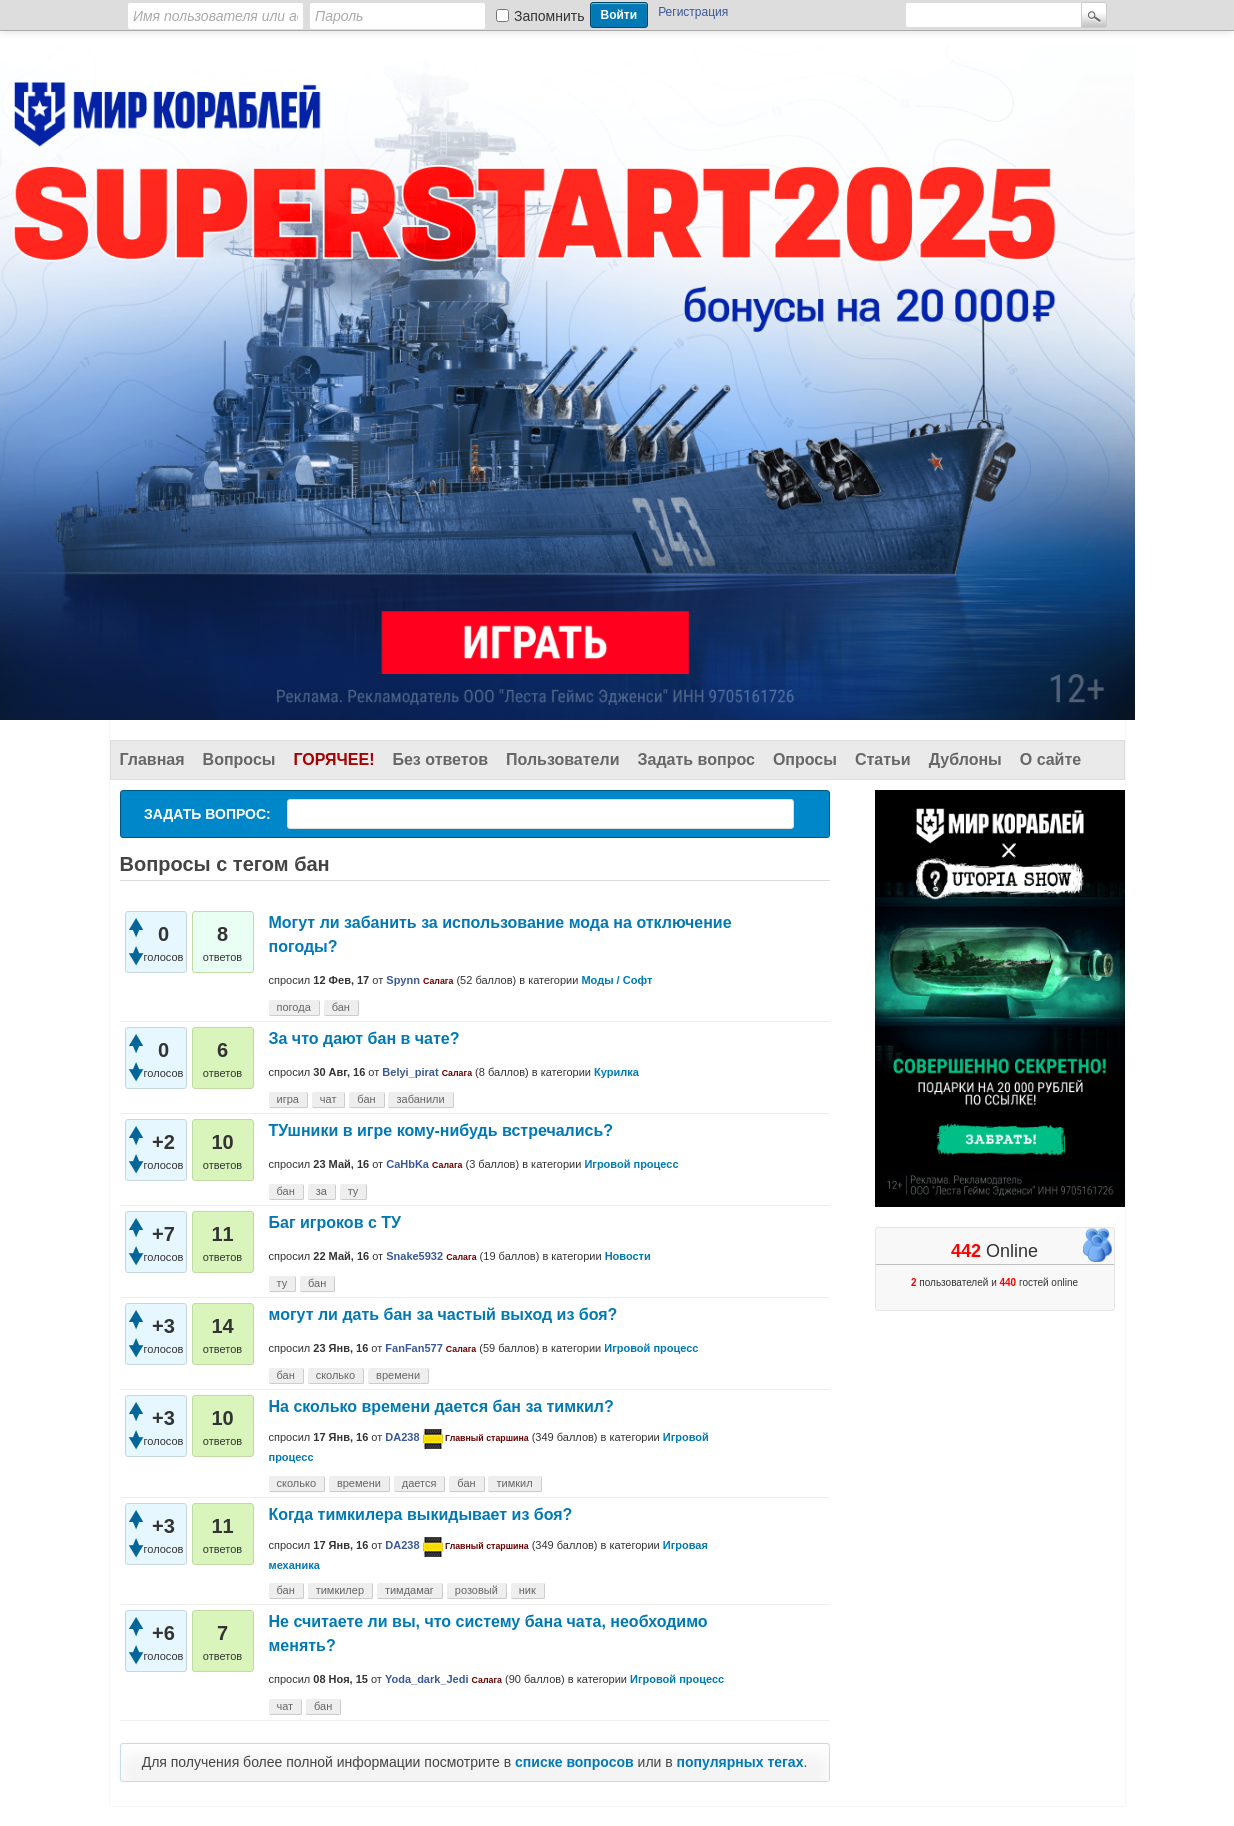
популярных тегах (740, 1762)
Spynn (403, 980)
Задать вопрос (696, 759)
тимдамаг (409, 1590)
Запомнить (549, 16)
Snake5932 (414, 1256)
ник (527, 1590)
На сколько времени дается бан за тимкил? (441, 1406)
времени (398, 1375)
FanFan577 (413, 1348)
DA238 (402, 1437)
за (321, 1191)
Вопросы (239, 759)
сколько (336, 1375)
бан (341, 1007)
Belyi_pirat (410, 1072)
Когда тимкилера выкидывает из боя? (421, 1514)
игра (288, 1099)
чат (328, 1099)
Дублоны (965, 759)
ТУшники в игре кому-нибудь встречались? (441, 1130)
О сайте (1050, 759)
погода (294, 1007)
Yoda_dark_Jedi (427, 1679)
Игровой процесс (631, 1164)
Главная (152, 759)
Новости (628, 1256)
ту (353, 1191)
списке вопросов (574, 1762)
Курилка (616, 1072)
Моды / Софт (616, 980)
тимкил (514, 1483)
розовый (476, 1590)
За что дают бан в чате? (364, 1038)
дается (419, 1483)
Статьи (883, 759)
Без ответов (440, 759)
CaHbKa (407, 1164)
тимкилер (340, 1590)
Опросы (805, 759)
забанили (420, 1099)
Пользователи (562, 759)
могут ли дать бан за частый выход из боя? (443, 1314)
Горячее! (333, 759)
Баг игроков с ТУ (335, 1222)
